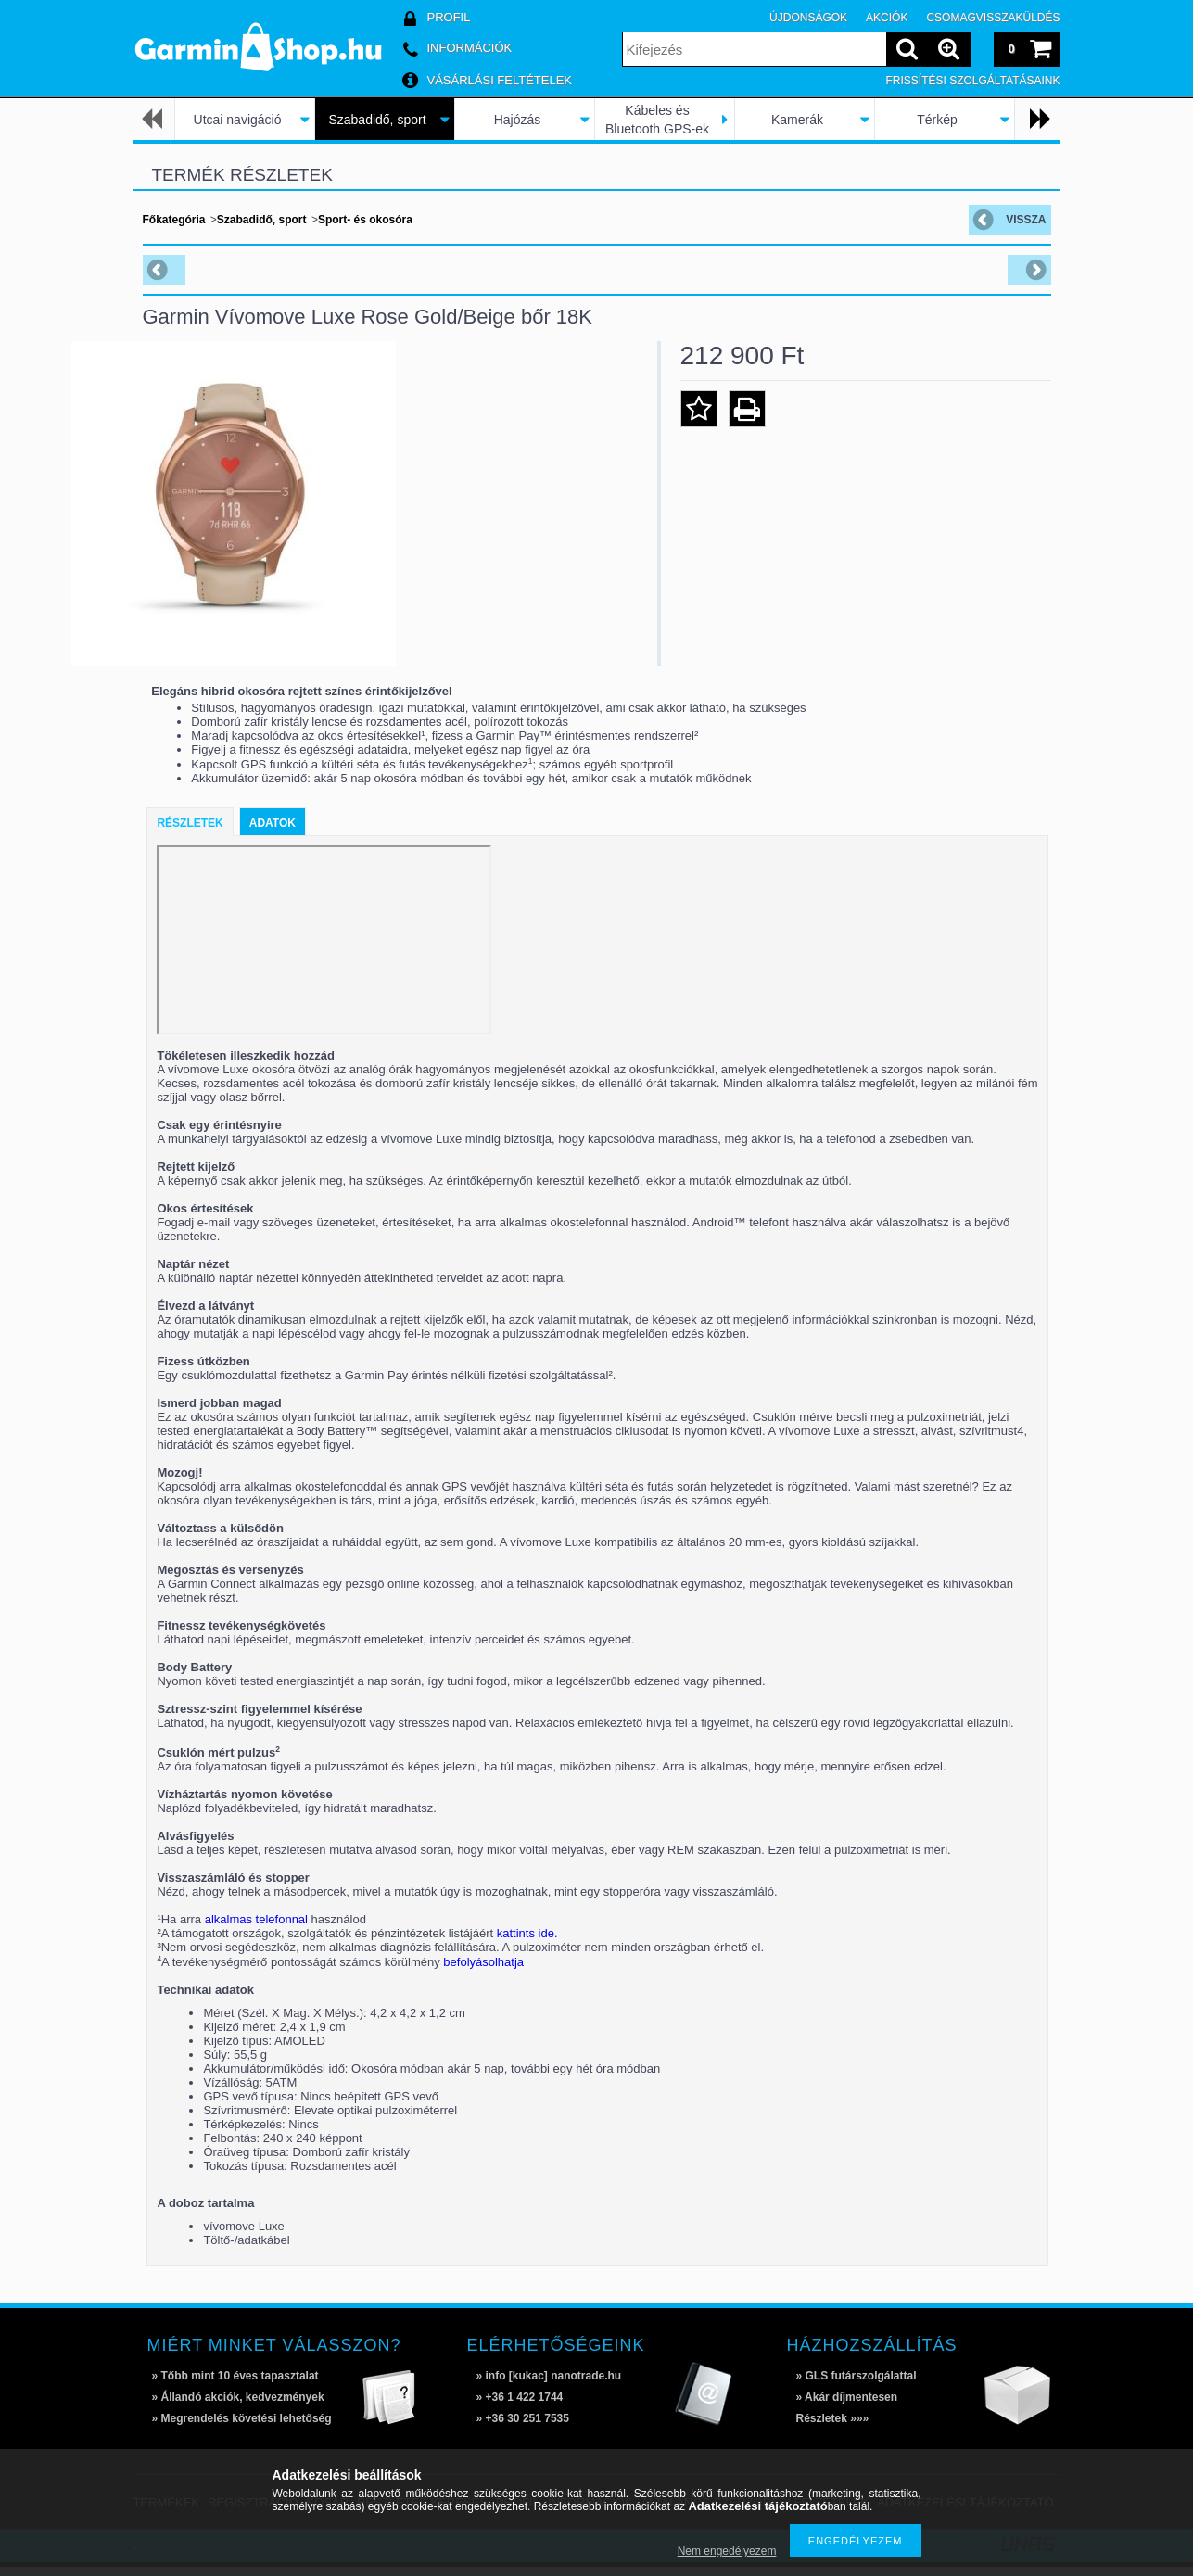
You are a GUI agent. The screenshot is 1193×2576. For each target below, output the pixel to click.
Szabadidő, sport (376, 119)
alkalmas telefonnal (256, 1928)
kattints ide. (527, 1942)
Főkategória (174, 219)
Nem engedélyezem (727, 2550)
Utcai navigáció (238, 119)
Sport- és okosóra (365, 219)
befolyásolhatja (483, 1971)
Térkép (937, 119)
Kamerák (797, 119)
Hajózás (517, 119)
